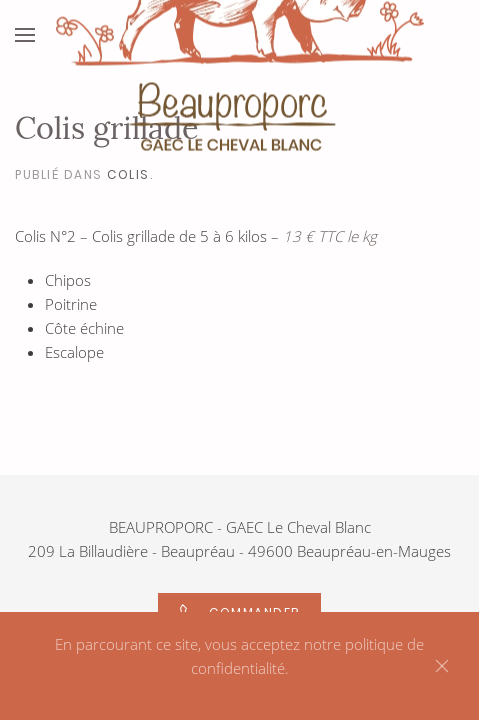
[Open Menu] (25, 35)
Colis (128, 174)
